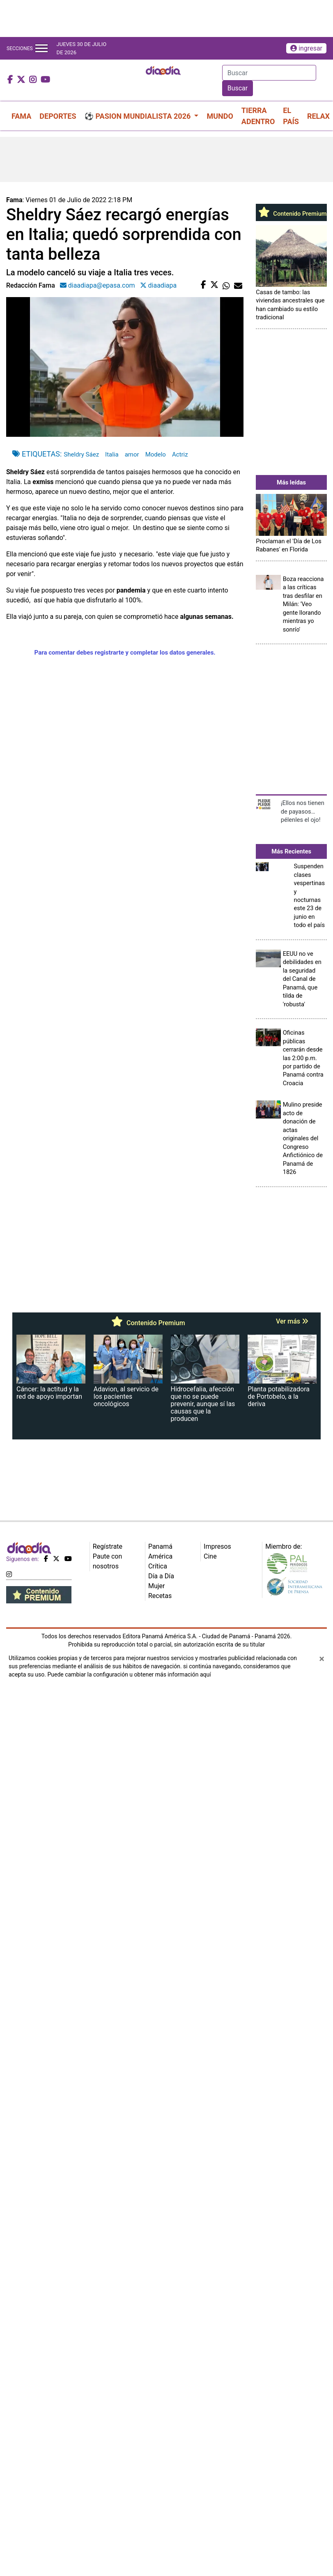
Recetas (160, 1596)
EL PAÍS (291, 116)
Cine (210, 1556)
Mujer (156, 1586)
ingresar (306, 48)
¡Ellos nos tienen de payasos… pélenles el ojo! (302, 811)
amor (132, 454)
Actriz (180, 454)
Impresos (217, 1546)
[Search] (269, 73)
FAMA (21, 116)
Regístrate (107, 1546)
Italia (112, 454)
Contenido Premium (291, 213)
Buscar (237, 88)
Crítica (157, 1566)
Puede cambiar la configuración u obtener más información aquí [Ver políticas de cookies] (129, 1674)
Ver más (292, 1321)
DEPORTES (57, 116)
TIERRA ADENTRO (258, 116)
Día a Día (161, 1576)
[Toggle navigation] (41, 48)
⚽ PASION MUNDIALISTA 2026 (139, 116)
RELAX (318, 116)
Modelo (155, 454)
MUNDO (220, 116)
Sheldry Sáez (81, 454)
